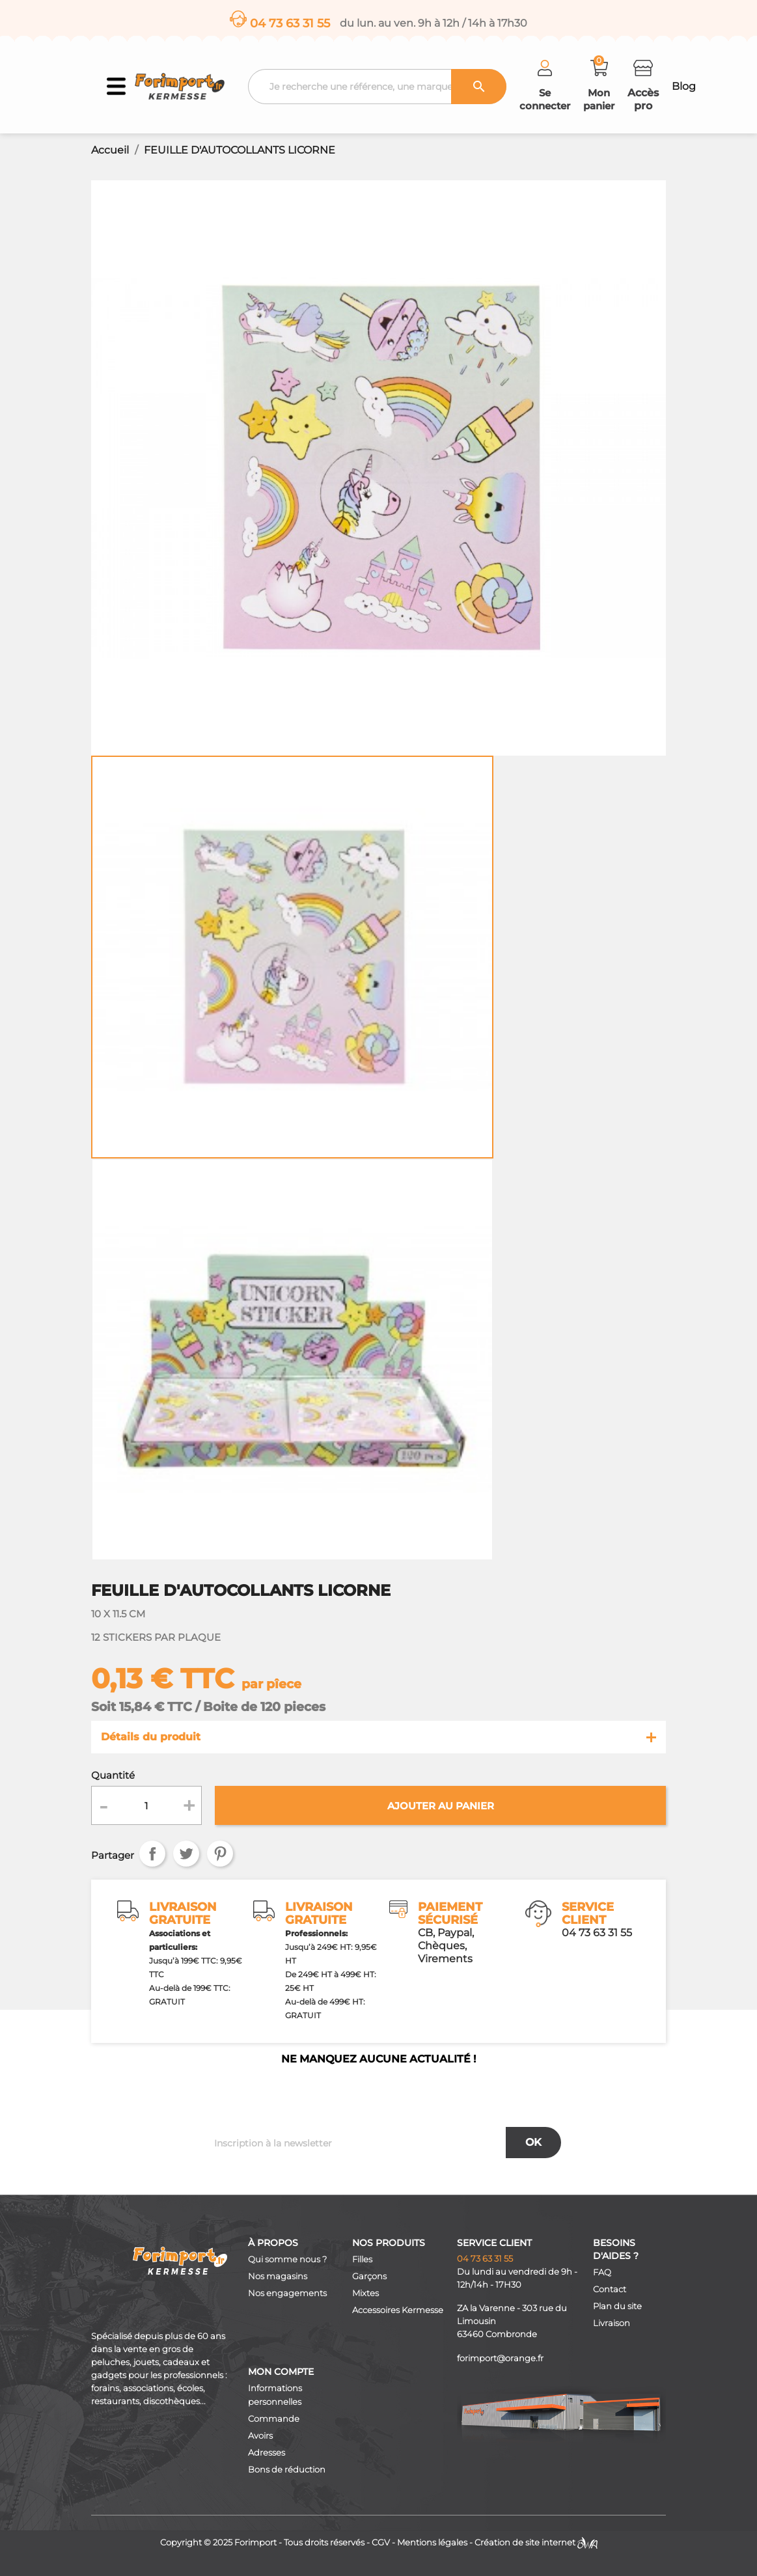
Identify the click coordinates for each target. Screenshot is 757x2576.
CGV (381, 2542)
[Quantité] (146, 1805)
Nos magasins (277, 2276)
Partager (152, 1854)
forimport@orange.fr (500, 2358)
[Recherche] (377, 86)
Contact (609, 2289)
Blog (684, 86)
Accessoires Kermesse (397, 2310)
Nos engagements (287, 2293)
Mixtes (365, 2293)
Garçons (369, 2276)
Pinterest (220, 1854)
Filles (362, 2259)
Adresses (266, 2453)
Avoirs (260, 2436)
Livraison (611, 2323)
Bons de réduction (286, 2469)
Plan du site (617, 2306)
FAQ (602, 2272)
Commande (273, 2419)
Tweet (186, 1854)
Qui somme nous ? (287, 2259)
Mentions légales (432, 2542)
